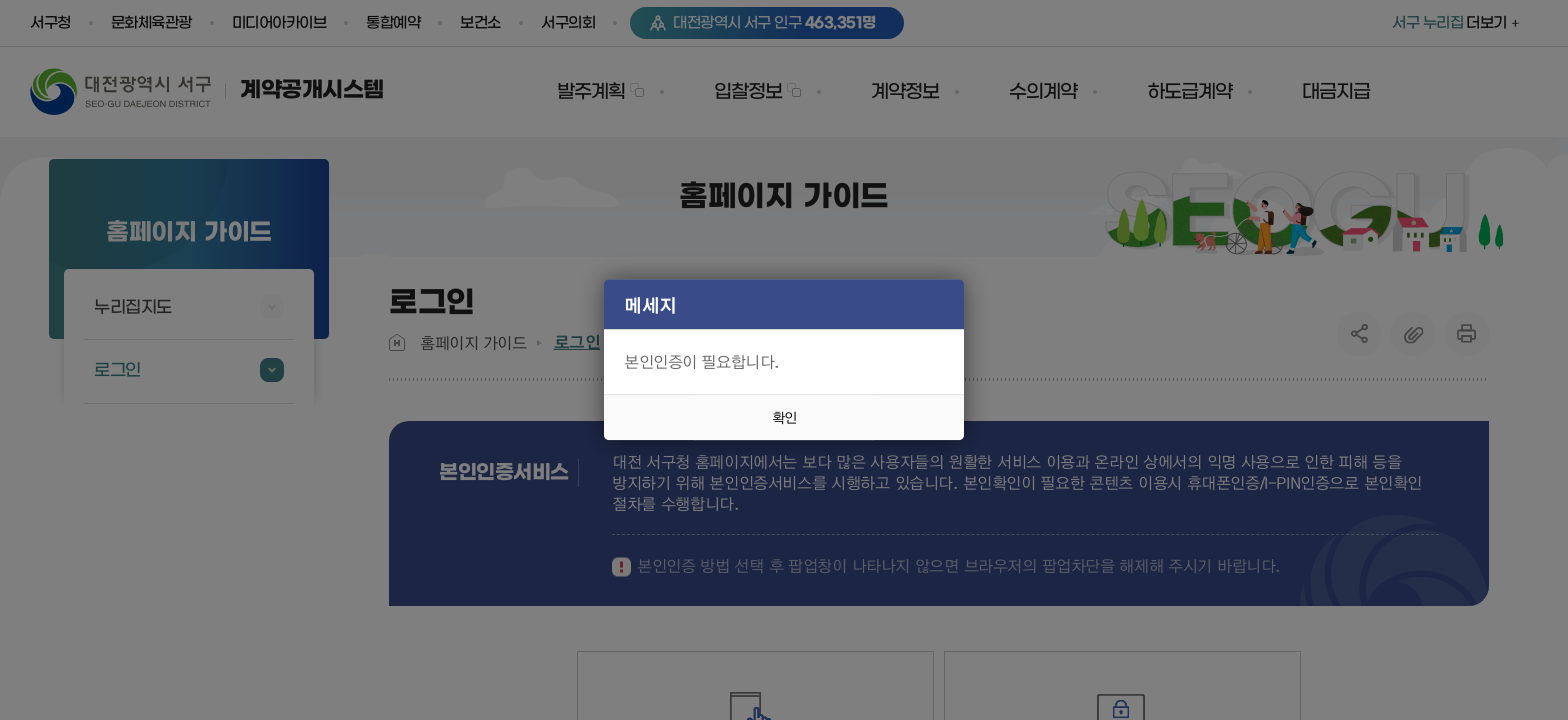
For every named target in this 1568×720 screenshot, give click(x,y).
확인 (784, 418)
